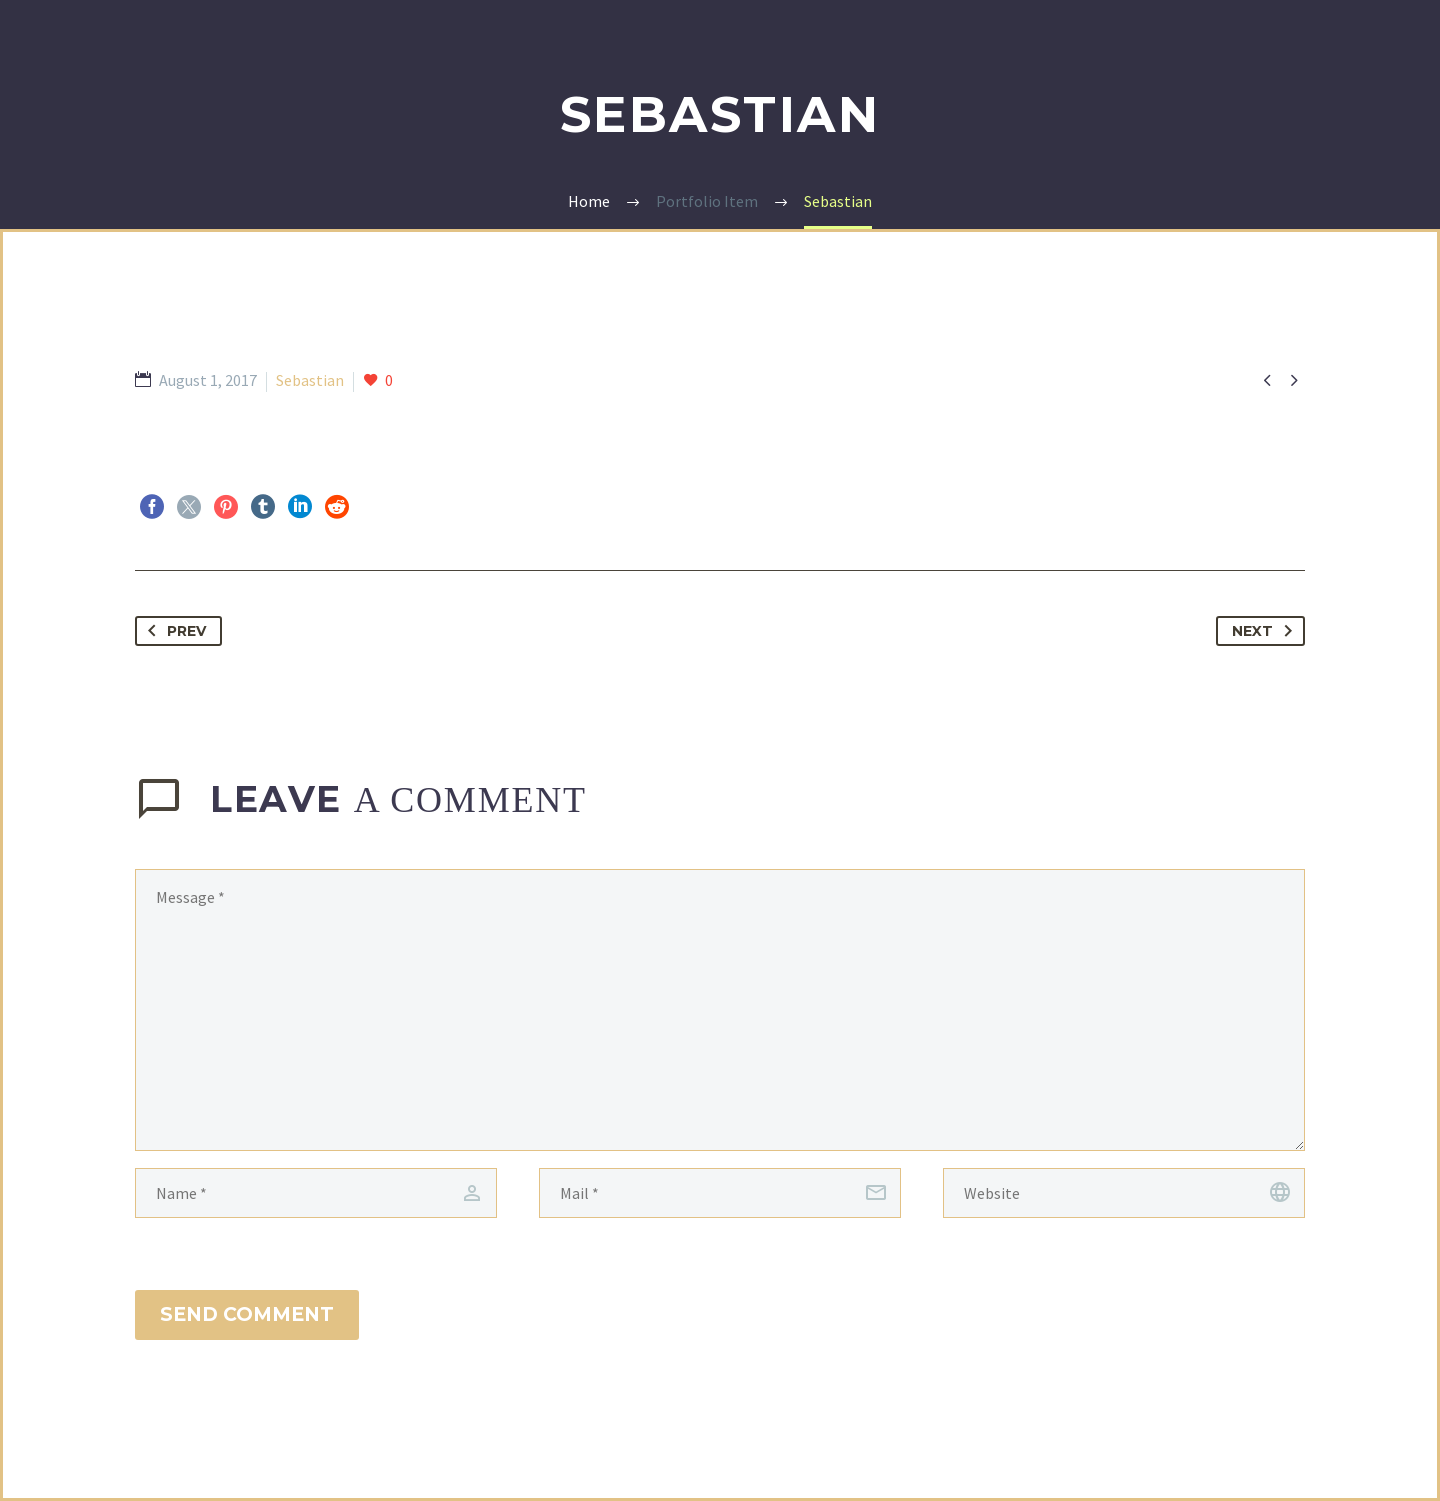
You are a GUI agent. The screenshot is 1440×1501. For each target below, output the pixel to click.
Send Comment (247, 1314)
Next (1266, 631)
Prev (173, 631)
